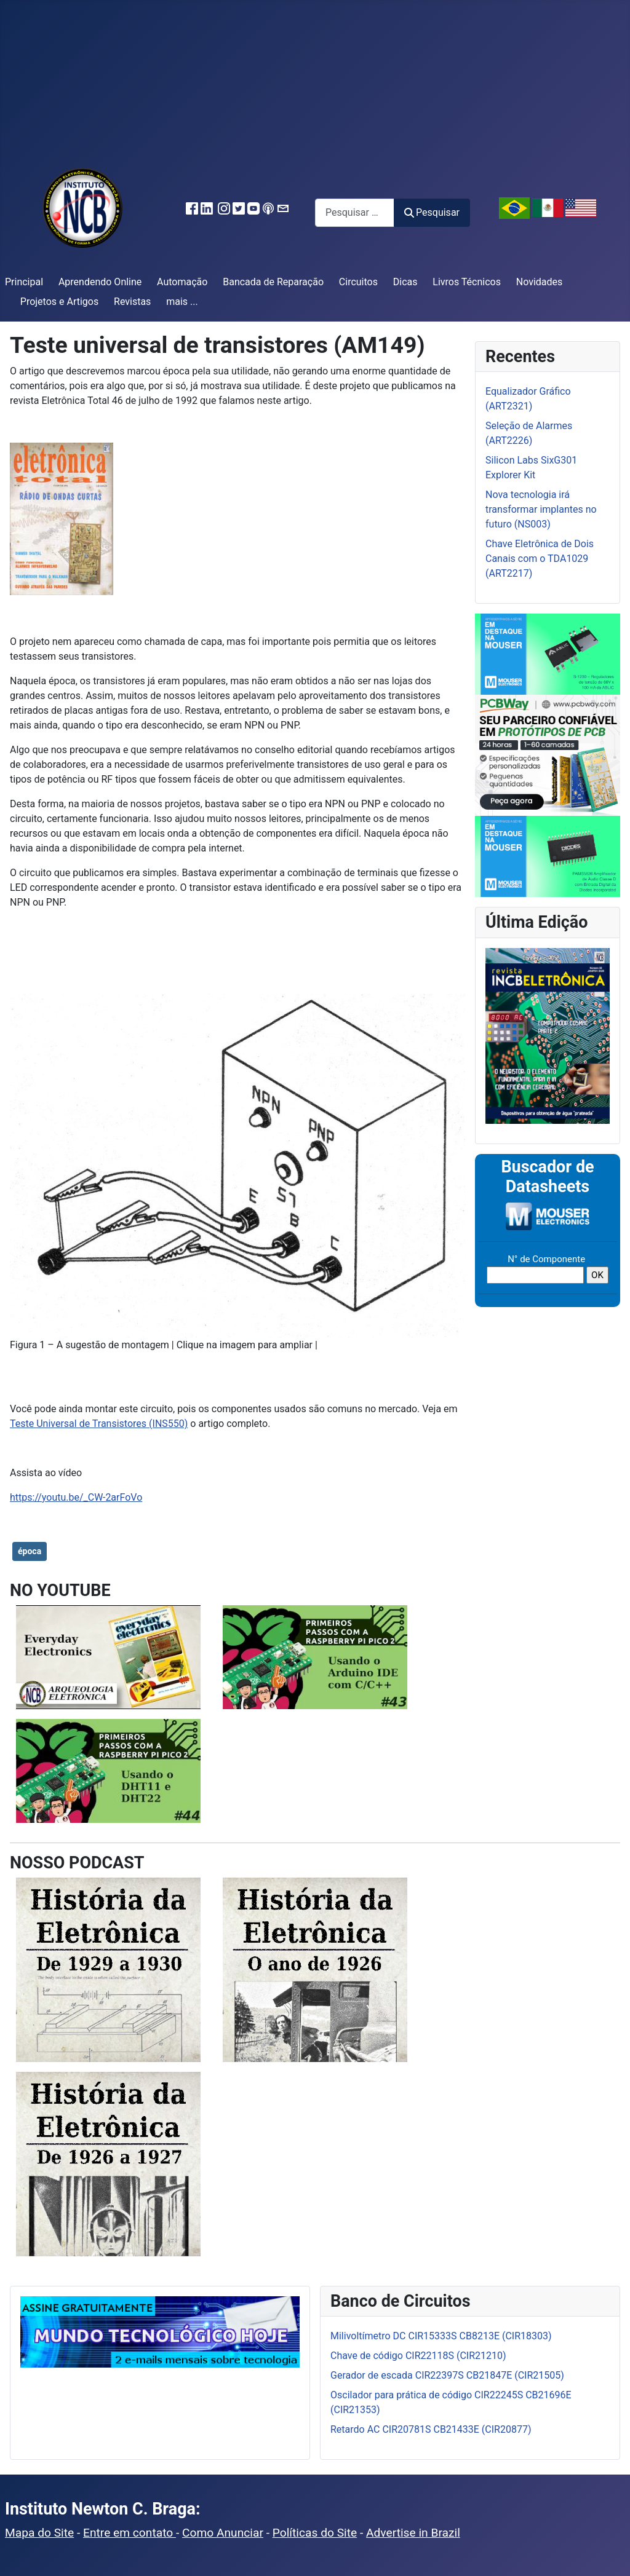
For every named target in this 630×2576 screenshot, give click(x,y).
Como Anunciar (222, 2533)
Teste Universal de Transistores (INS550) (99, 1423)
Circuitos (358, 282)
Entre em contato (129, 2533)
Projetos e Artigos (59, 301)
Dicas (405, 282)
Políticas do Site (315, 2533)
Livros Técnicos (467, 282)
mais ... (182, 301)
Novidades (539, 282)
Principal (24, 282)
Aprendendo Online (100, 282)
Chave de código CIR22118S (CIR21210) (418, 2355)
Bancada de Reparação (273, 282)
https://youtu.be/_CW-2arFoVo (76, 1497)
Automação (182, 282)
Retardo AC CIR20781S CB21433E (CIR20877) (431, 2429)
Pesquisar (432, 212)
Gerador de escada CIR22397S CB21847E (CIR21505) (447, 2375)
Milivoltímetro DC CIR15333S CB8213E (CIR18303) (441, 2336)
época (29, 1551)
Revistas (132, 301)
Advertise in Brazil (413, 2533)
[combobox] (354, 212)
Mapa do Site (39, 2533)
